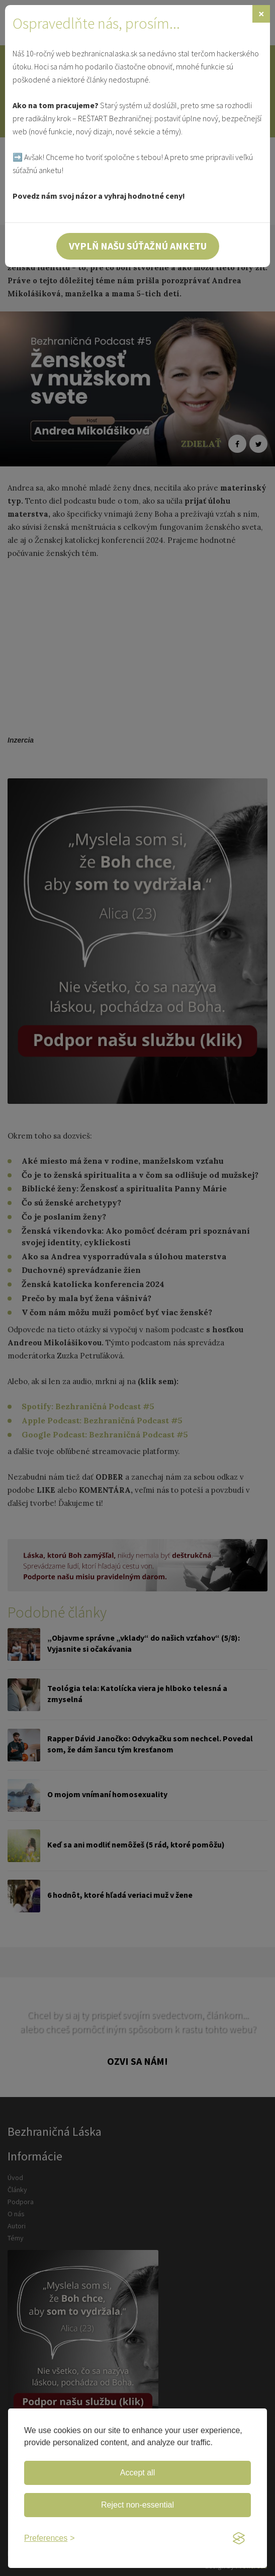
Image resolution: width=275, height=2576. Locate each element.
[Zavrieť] (261, 14)
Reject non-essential (137, 2505)
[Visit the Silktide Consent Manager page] (239, 2539)
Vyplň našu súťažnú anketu (138, 245)
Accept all (137, 2472)
